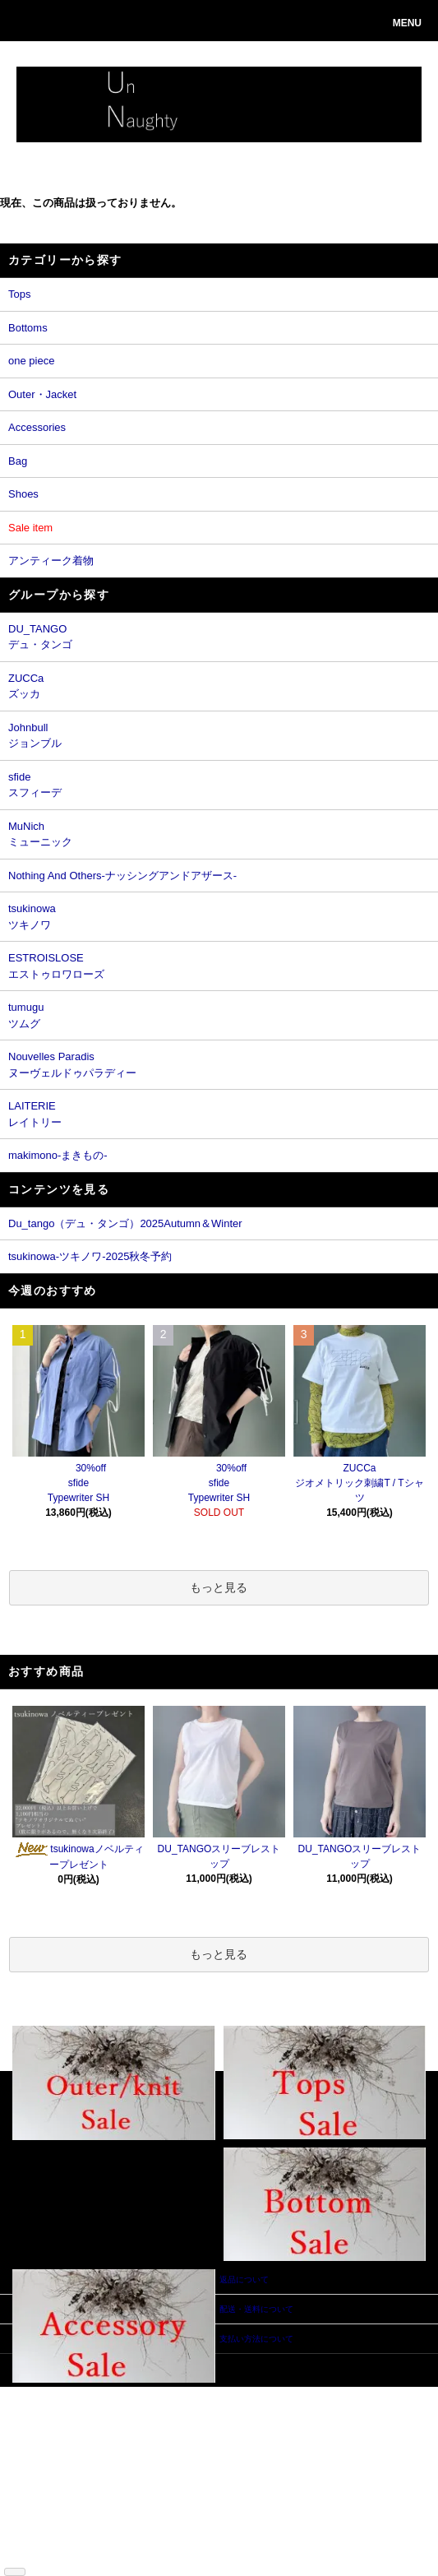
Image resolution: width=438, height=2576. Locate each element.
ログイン (134, 2417)
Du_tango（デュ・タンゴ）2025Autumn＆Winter (125, 1223)
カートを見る (143, 2430)
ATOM (59, 2553)
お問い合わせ (143, 2442)
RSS (33, 2553)
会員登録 (134, 2405)
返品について (49, 2454)
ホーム (37, 2393)
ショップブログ (53, 2541)
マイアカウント (147, 2393)
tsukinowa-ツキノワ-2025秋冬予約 (90, 1256)
